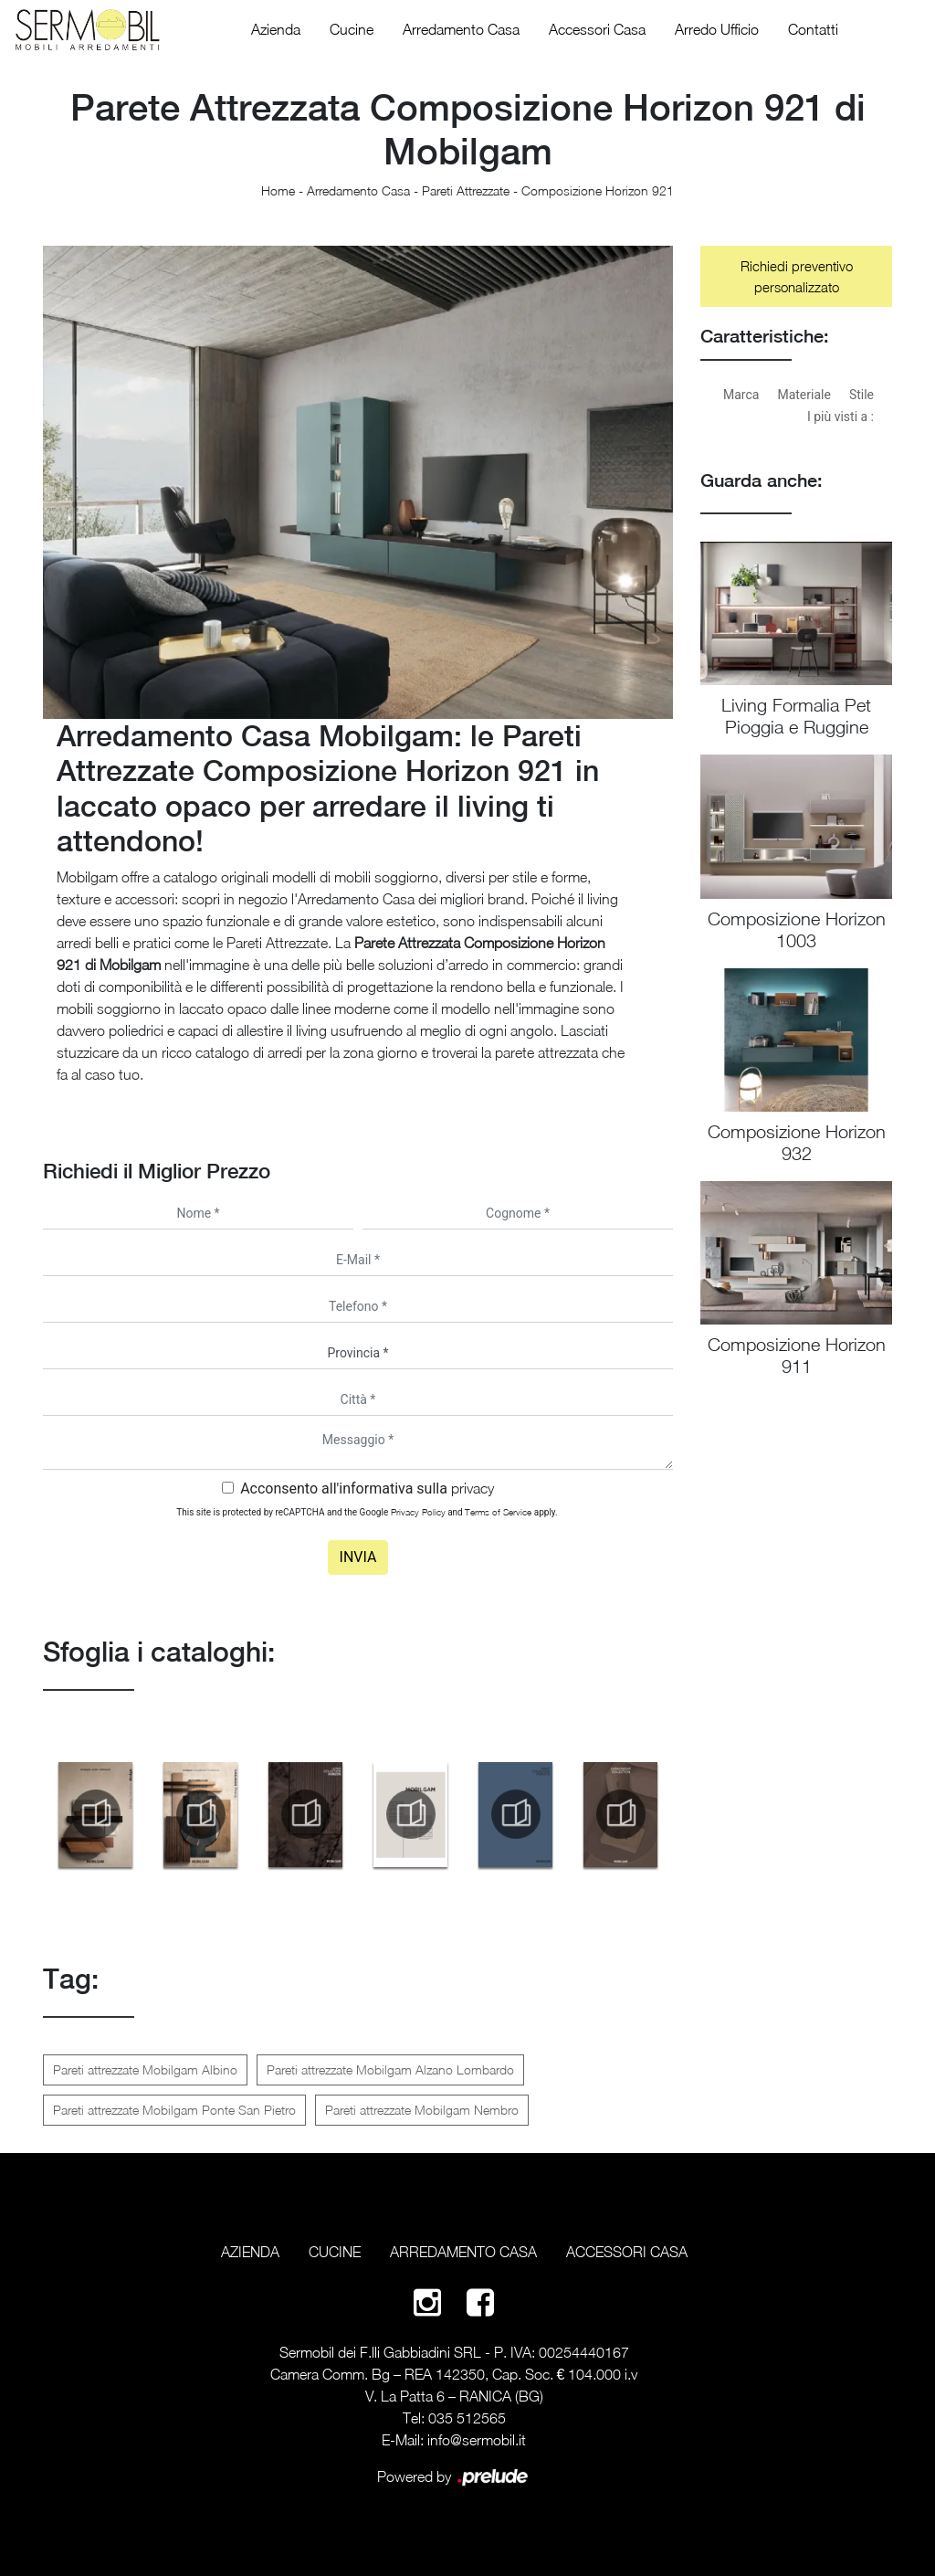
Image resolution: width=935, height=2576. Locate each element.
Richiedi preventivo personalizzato (797, 276)
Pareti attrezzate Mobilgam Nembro (422, 2109)
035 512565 (467, 2418)
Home (278, 190)
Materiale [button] (803, 394)
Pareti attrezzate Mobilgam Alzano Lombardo (390, 2069)
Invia (358, 1557)
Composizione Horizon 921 (597, 190)
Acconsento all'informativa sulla (367, 1488)
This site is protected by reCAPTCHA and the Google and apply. (366, 1511)
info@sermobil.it (476, 2440)
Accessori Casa (597, 29)
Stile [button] (861, 394)
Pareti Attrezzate (466, 190)
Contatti (813, 29)
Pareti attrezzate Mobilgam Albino (145, 2069)
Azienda (275, 29)
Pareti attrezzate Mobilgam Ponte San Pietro (174, 2109)
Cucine (351, 29)
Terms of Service (498, 1511)
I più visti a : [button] (840, 416)
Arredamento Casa (461, 29)
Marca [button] (741, 394)
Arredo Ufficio (717, 29)
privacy (472, 1488)
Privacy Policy (418, 1511)
